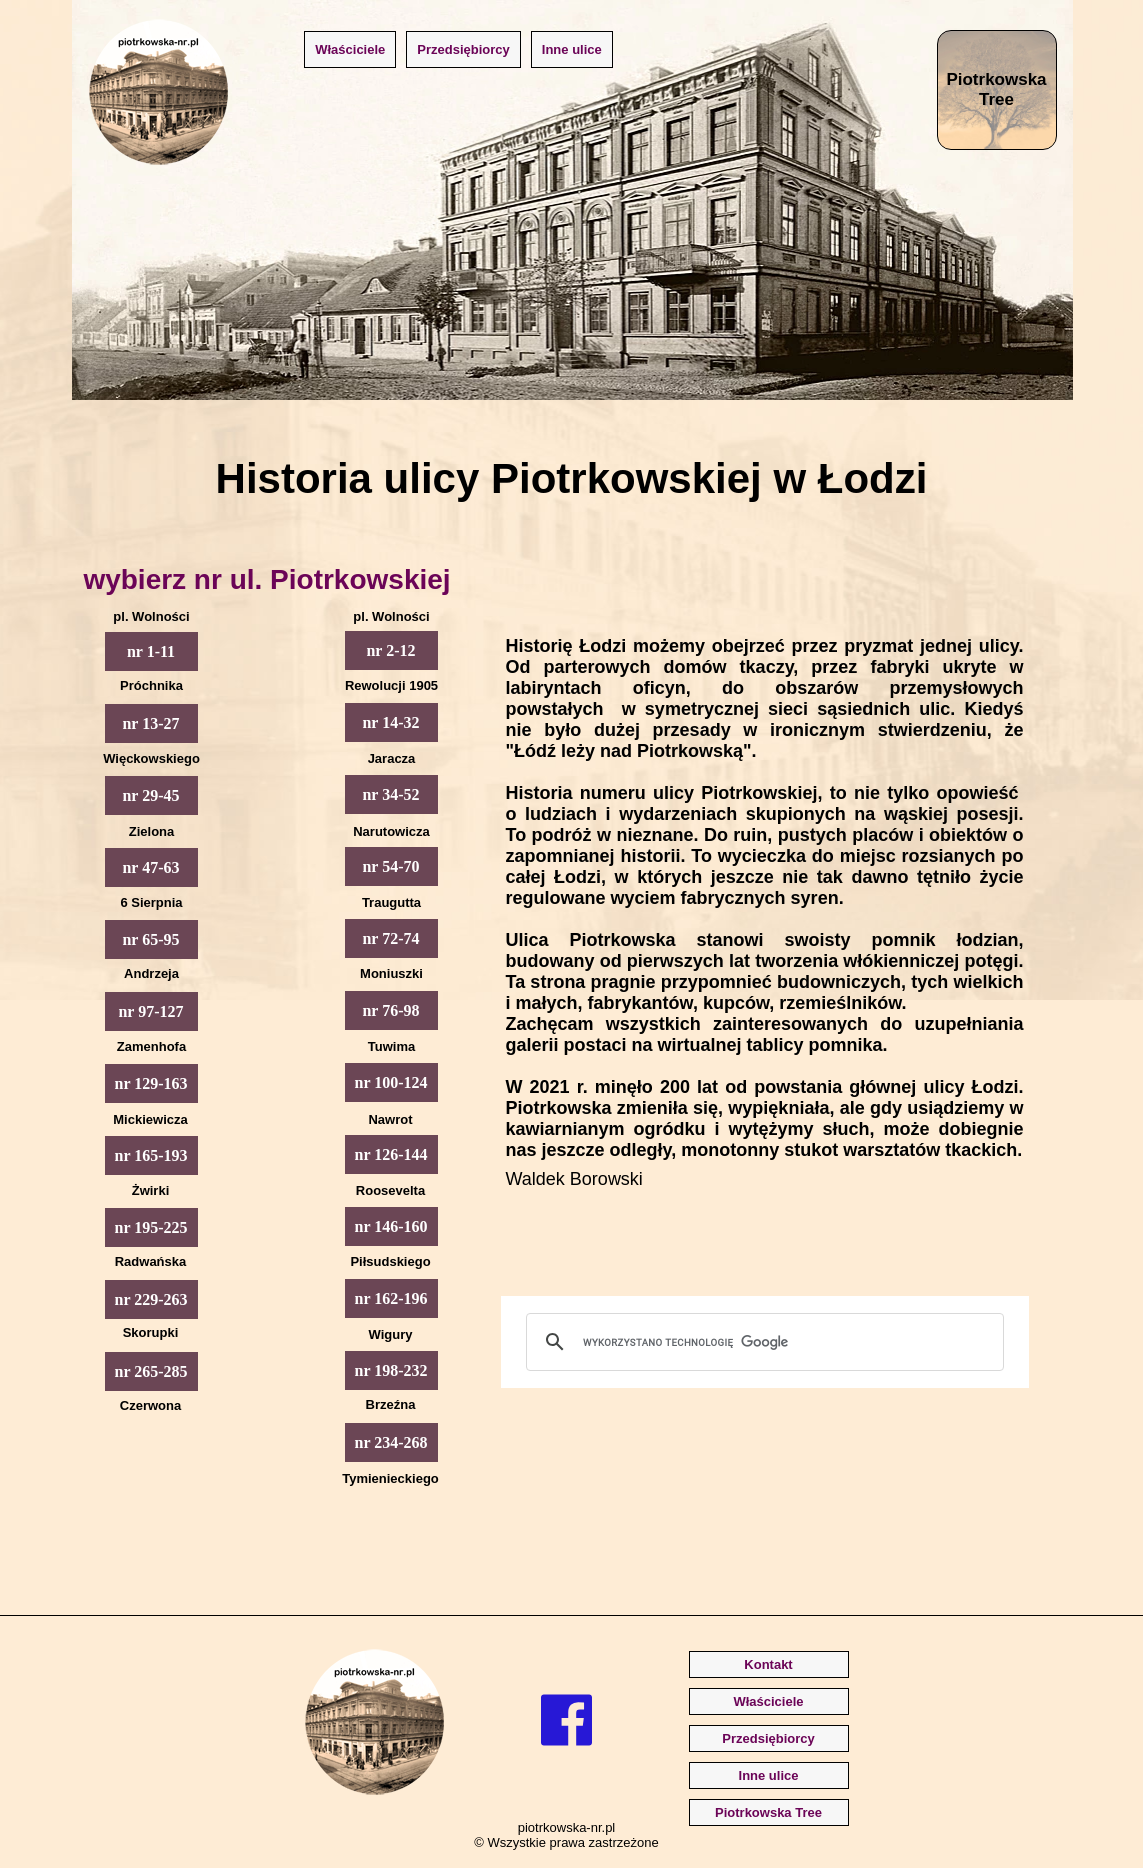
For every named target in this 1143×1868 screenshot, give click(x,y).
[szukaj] (762, 1342)
